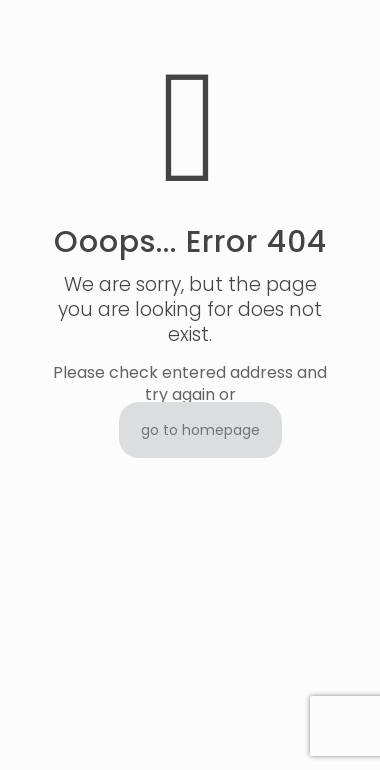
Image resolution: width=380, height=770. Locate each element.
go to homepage (200, 430)
